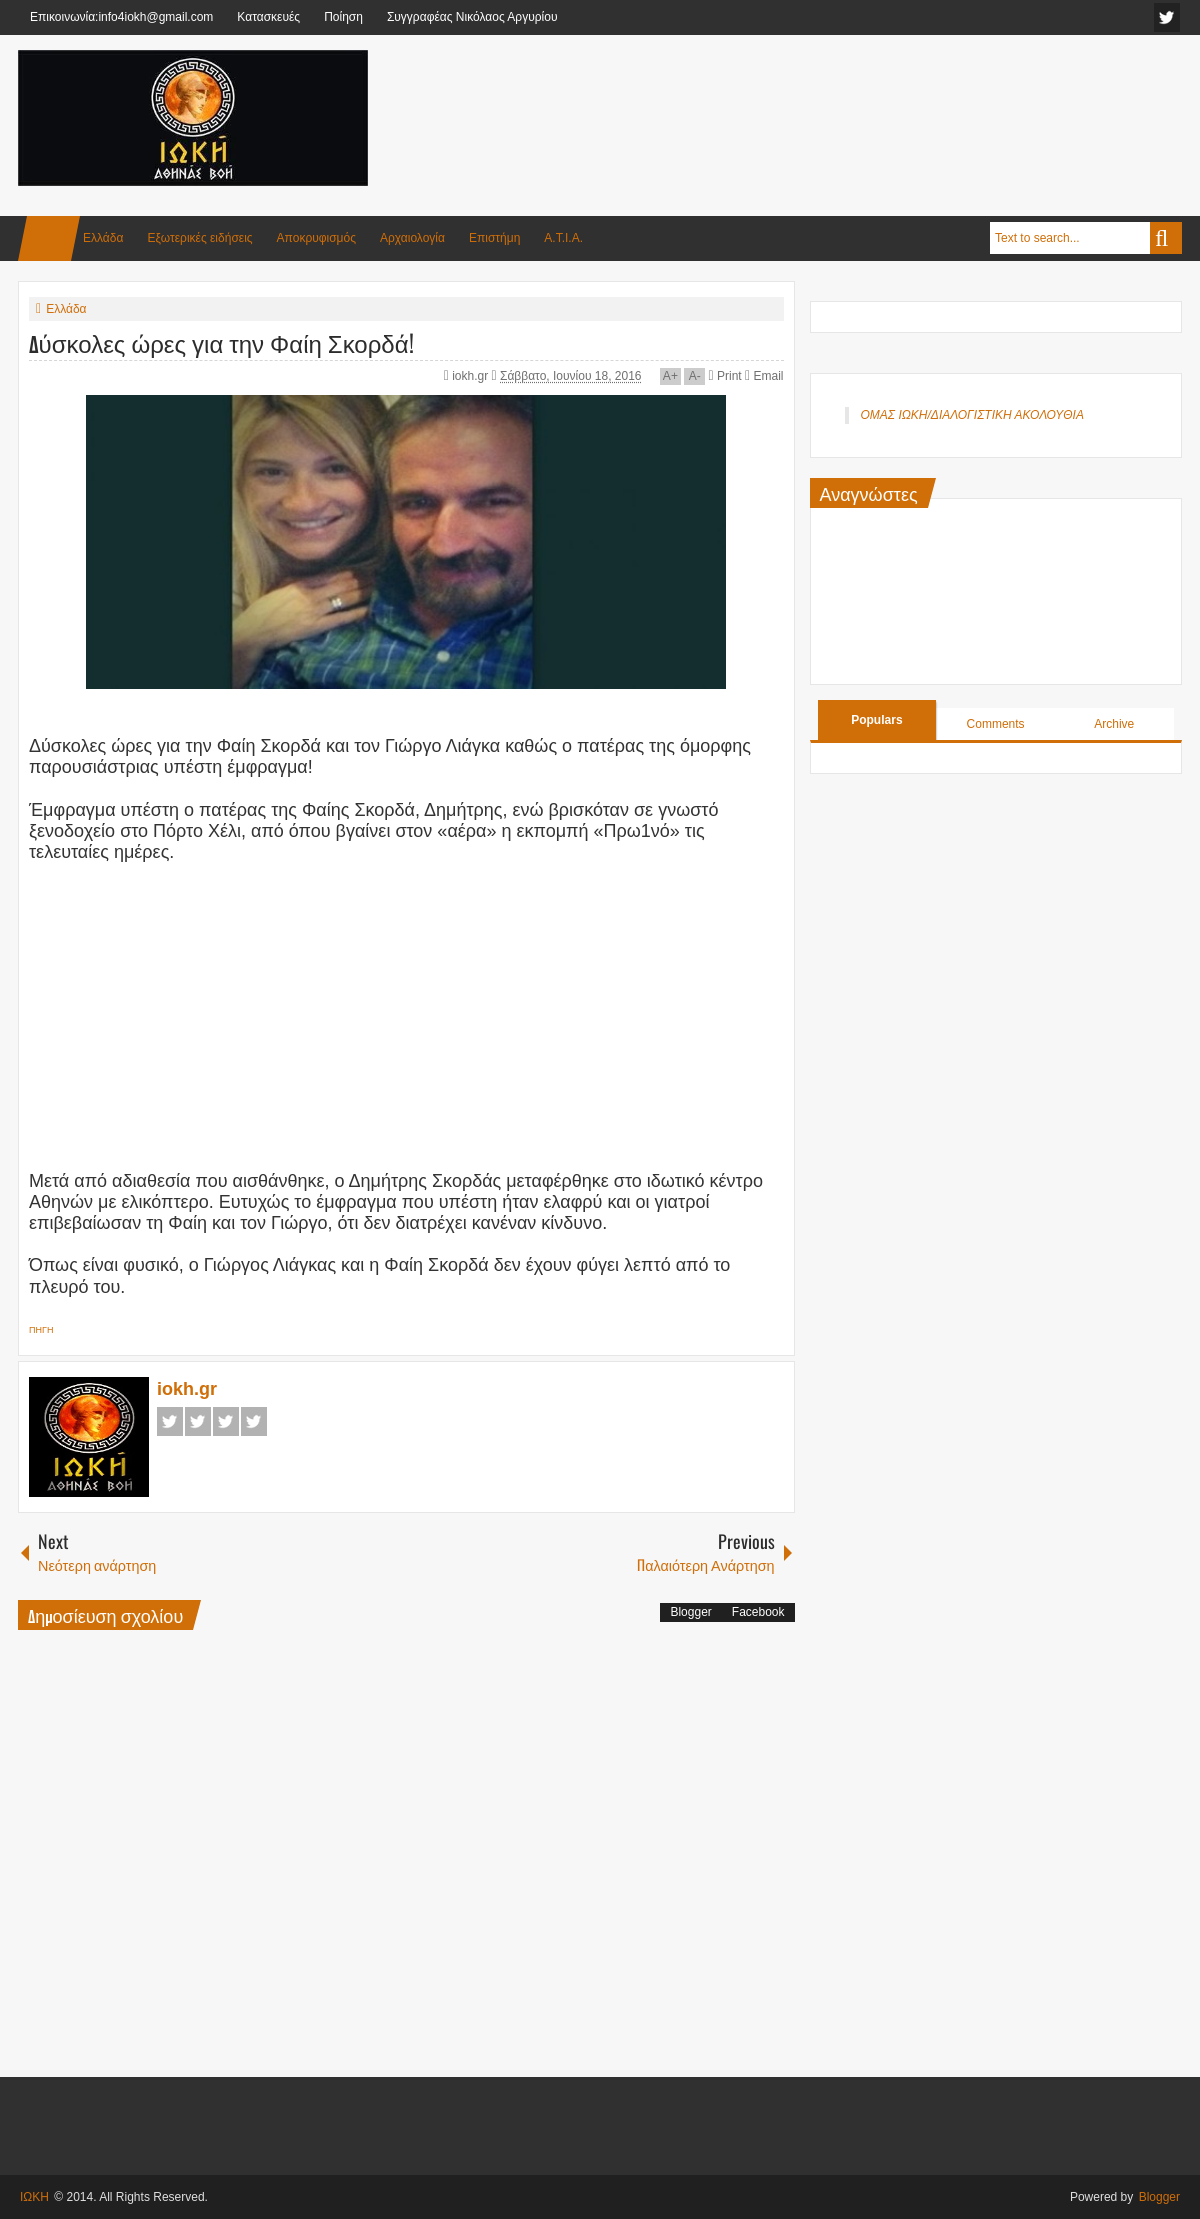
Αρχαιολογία (412, 238)
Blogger (690, 1612)
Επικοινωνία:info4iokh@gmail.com (121, 17)
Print (725, 376)
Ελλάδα (103, 238)
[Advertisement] (818, 99)
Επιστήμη (494, 238)
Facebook (170, 1421)
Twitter (198, 1421)
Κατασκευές (268, 17)
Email (764, 376)
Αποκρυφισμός (316, 238)
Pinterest (254, 1421)
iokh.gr (471, 376)
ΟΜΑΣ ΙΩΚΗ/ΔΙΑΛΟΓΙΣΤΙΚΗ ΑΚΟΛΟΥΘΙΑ (972, 415)
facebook (1167, 17)
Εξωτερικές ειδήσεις (199, 238)
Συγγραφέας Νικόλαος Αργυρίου (472, 17)
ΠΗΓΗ (41, 1330)
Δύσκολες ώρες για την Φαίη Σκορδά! (221, 342)
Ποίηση (343, 17)
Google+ (226, 1421)
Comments (996, 724)
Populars (876, 720)
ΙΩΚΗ (34, 2197)
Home (49, 238)
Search (1166, 238)
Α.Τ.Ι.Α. (563, 238)
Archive (1114, 724)
